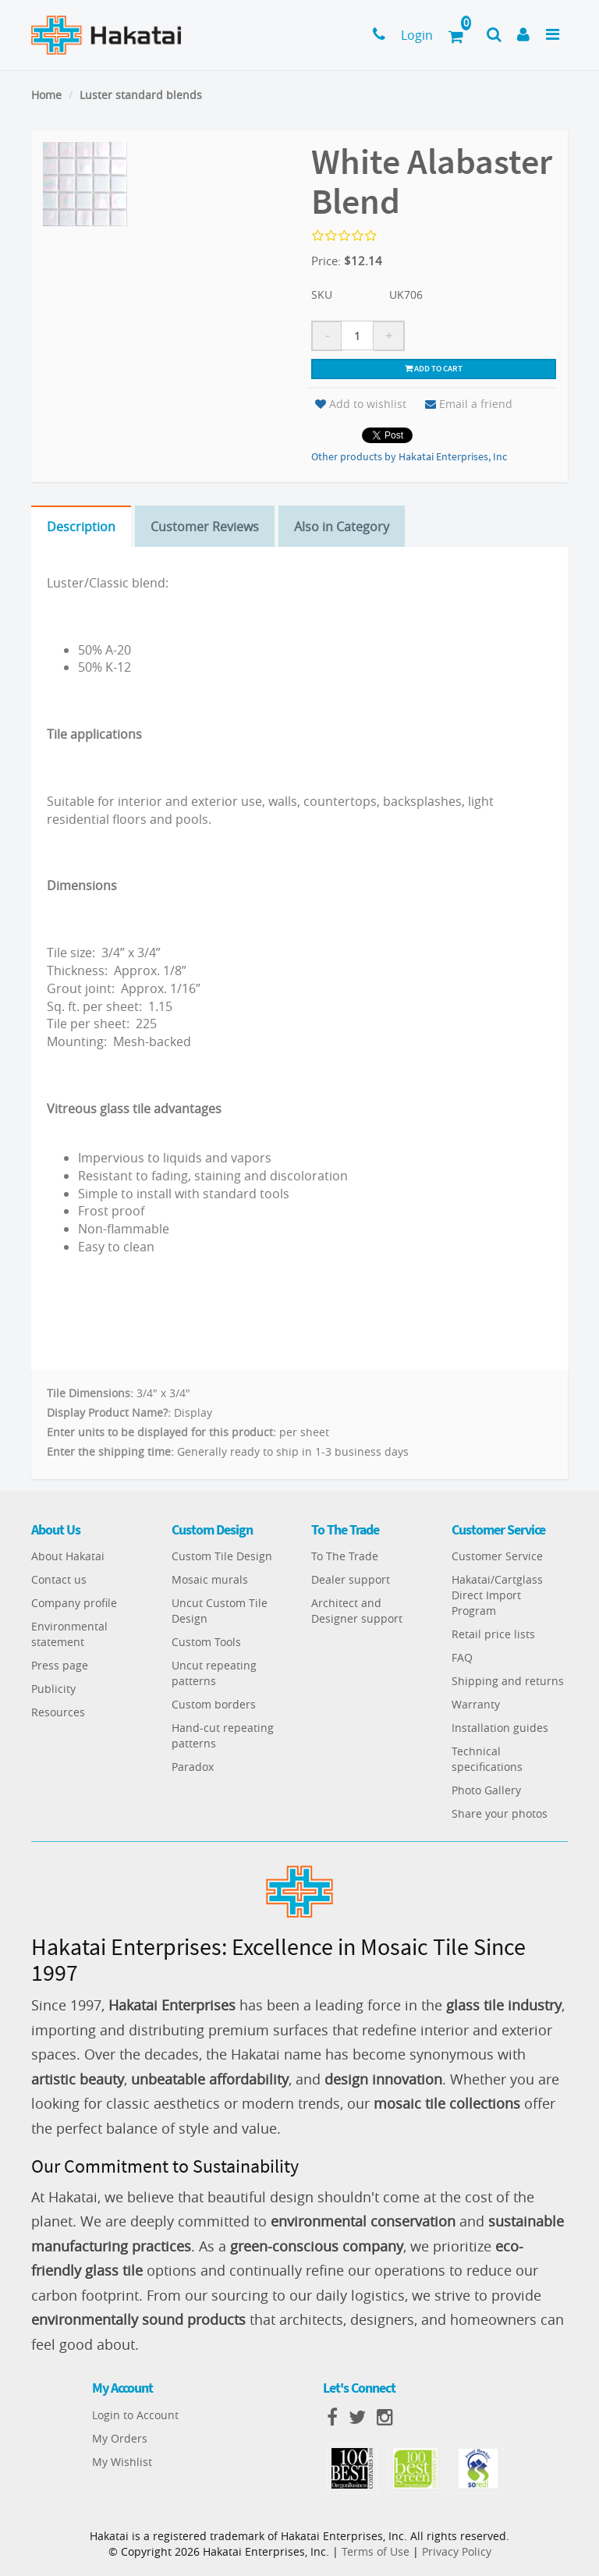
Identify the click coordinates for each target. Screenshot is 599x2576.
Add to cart (434, 368)
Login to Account (135, 2414)
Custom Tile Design (222, 1556)
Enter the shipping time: (110, 1451)
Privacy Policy (456, 2551)
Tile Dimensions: (90, 1393)
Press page (59, 1665)
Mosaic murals (210, 1579)
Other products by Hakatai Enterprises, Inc (409, 456)
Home (46, 94)
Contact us (59, 1579)
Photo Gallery (486, 1790)
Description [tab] (81, 526)
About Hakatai (68, 1556)
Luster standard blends (141, 94)
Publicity (53, 1688)
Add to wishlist (360, 403)
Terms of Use (375, 2551)
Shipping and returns (508, 1680)
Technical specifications (487, 1759)
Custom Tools (206, 1641)
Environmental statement (69, 1634)
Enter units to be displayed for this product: (161, 1432)
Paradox (193, 1766)
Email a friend (468, 403)
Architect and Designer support (356, 1610)
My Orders (119, 2438)
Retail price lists (493, 1634)
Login (417, 35)
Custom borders (214, 1704)
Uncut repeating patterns (214, 1673)
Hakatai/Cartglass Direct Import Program (497, 1595)
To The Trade (344, 1556)
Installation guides (500, 1727)
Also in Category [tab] (341, 526)
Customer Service (497, 1556)
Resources (58, 1712)
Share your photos (500, 1813)
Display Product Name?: (109, 1412)
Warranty (476, 1704)
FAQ (462, 1657)
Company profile (74, 1602)
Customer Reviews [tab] (205, 526)
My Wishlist (122, 2461)
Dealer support (350, 1579)
